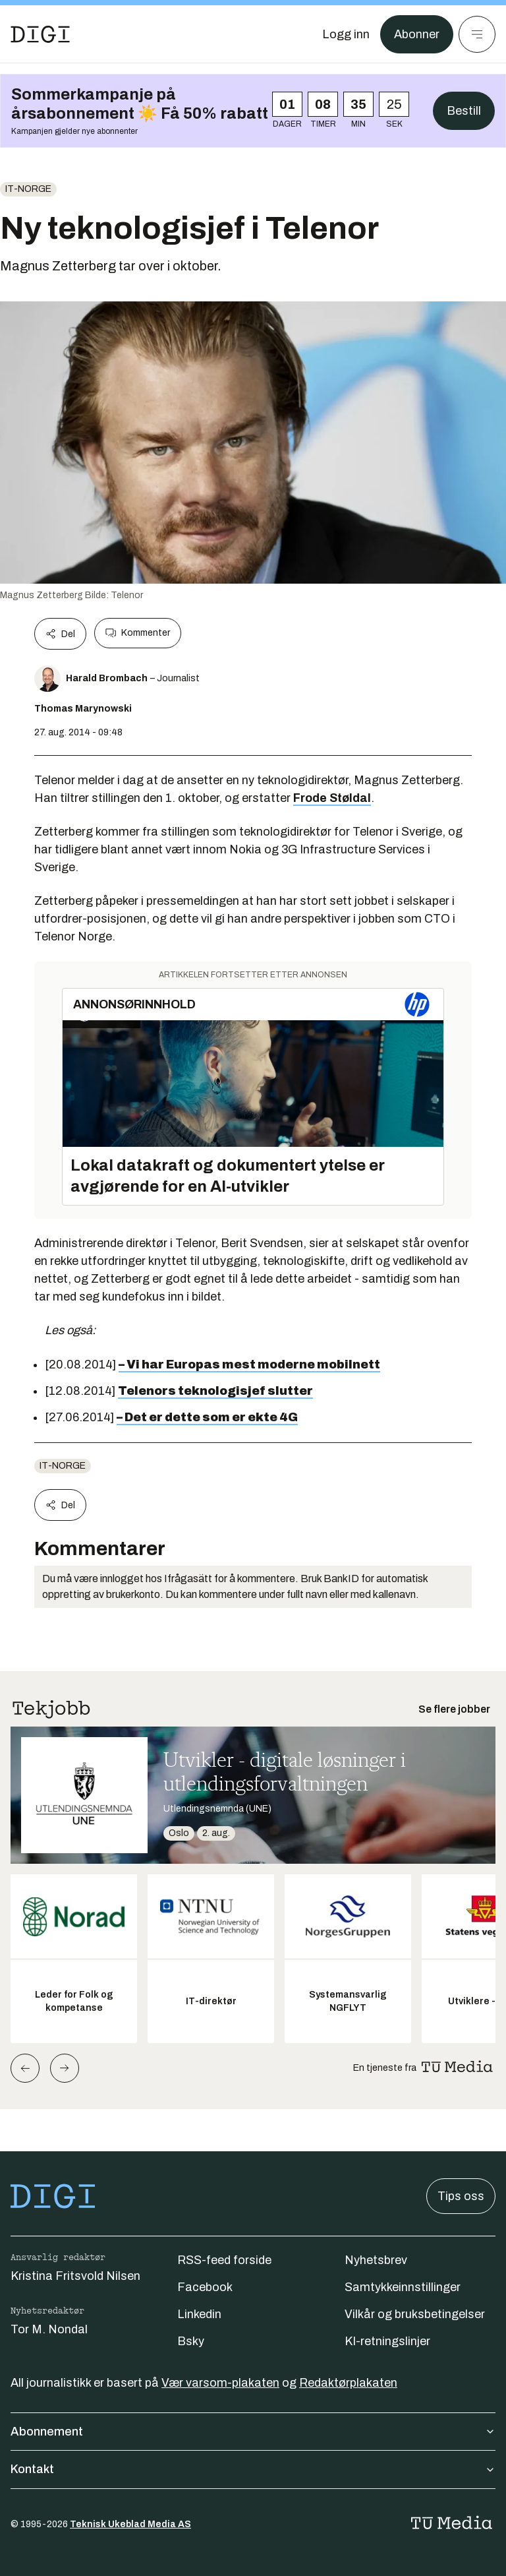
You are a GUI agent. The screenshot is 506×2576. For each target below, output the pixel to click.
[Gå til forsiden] (40, 34)
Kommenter (137, 633)
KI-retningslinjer (387, 2341)
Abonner (416, 34)
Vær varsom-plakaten (220, 2382)
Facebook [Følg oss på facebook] (205, 2287)
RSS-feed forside (224, 2260)
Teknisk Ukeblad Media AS (130, 2524)
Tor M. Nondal (49, 2329)
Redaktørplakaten (348, 2382)
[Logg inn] (346, 34)
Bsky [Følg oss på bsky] (190, 2341)
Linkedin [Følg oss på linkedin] (199, 2314)
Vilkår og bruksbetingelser (415, 2314)
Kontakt (253, 2469)
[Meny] (477, 34)
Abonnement (253, 2431)
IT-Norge (28, 189)
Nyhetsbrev (376, 2260)
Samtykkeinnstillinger (403, 2287)
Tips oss (460, 2196)
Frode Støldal (332, 798)
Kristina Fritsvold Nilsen (75, 2276)
